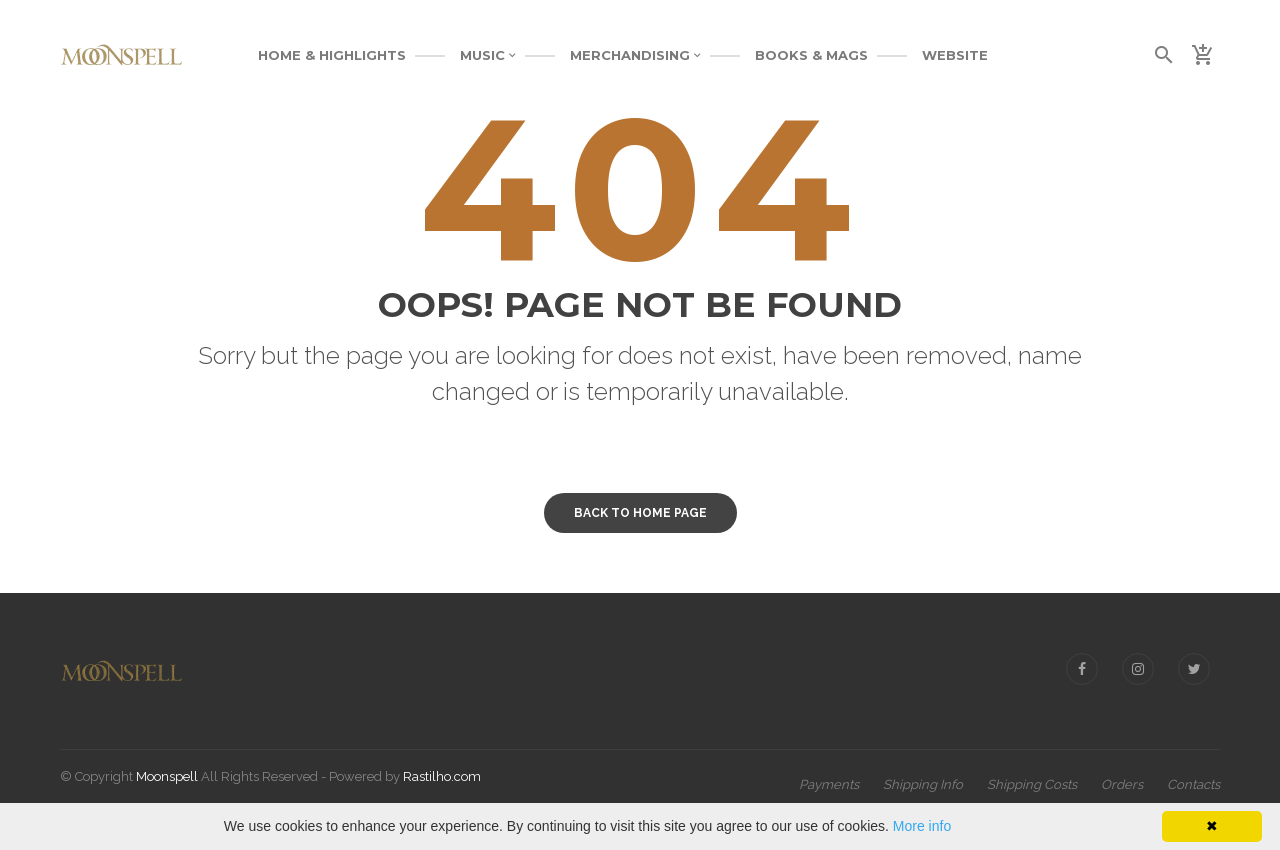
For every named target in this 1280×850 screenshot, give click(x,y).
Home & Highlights (332, 55)
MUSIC (488, 55)
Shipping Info (923, 784)
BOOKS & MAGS (811, 55)
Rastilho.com (442, 776)
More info (922, 826)
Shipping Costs (1032, 784)
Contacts (1193, 784)
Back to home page (640, 513)
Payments (829, 784)
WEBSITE (955, 55)
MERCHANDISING (635, 55)
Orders (1122, 784)
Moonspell (167, 776)
